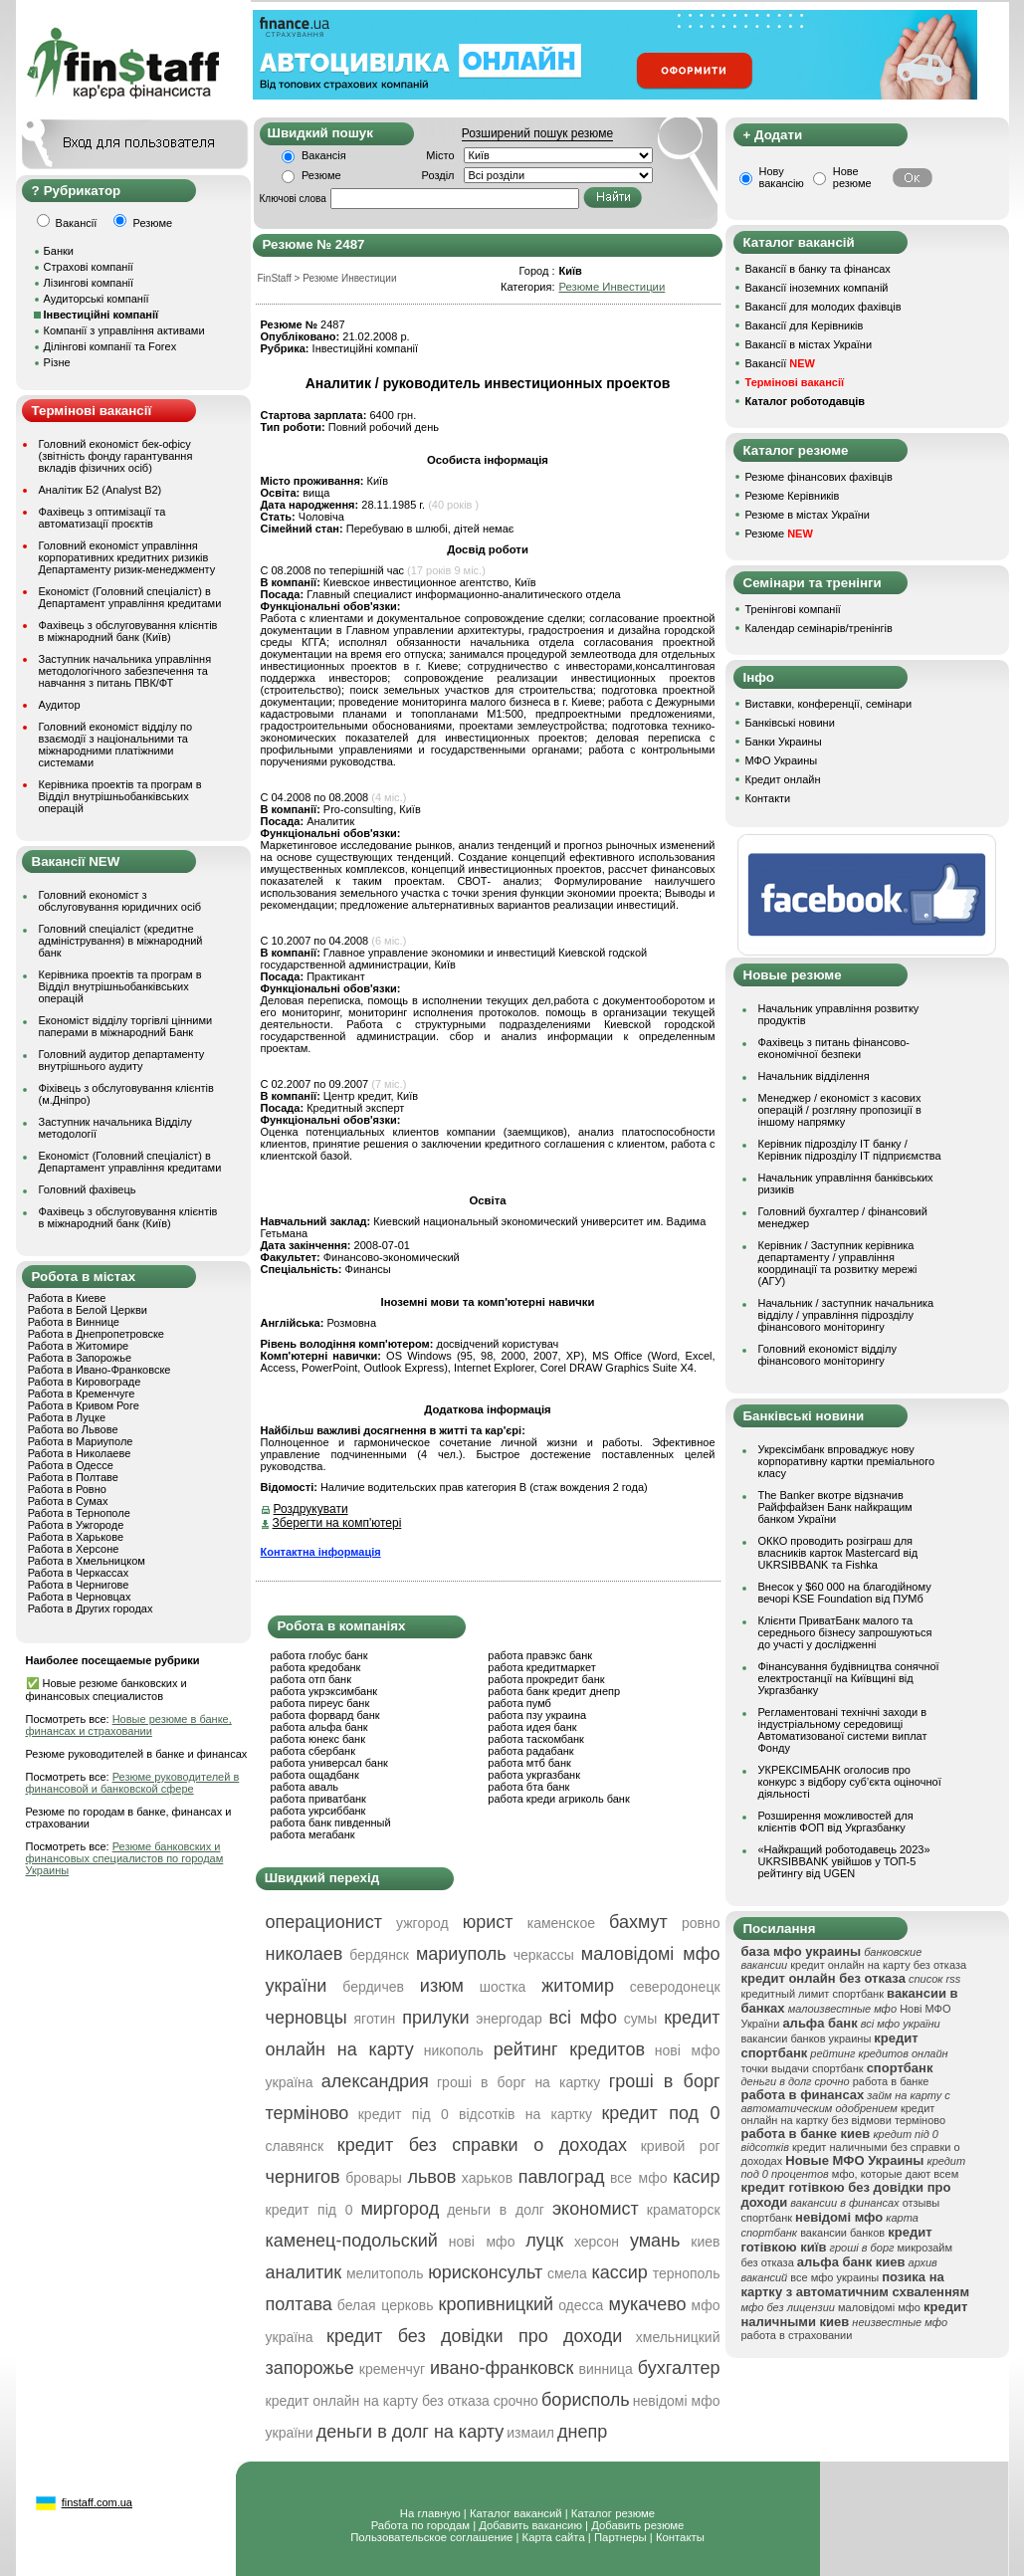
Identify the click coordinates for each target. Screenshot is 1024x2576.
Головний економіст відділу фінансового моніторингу (827, 1355)
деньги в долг (495, 2210)
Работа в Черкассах (78, 1573)
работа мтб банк (529, 1763)
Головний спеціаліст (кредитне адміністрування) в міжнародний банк (121, 941)
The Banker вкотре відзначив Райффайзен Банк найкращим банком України (835, 1507)
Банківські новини (790, 723)
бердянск (379, 1955)
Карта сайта (553, 2537)
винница (606, 2369)
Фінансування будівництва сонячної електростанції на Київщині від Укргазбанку (848, 1678)
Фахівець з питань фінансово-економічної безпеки (834, 1048)
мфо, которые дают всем (895, 2174)
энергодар (508, 2019)
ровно (701, 1923)
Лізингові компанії (88, 283)
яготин (375, 2019)
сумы (641, 2019)
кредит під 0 (309, 2210)
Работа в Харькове (75, 1537)
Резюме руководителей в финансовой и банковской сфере (133, 1783)
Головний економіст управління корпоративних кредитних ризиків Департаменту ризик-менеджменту (127, 557)
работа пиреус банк (320, 1703)
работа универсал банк (329, 1763)
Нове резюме (852, 177)
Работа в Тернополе (79, 1513)
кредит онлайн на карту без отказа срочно (402, 2401)
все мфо (638, 2178)
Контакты (680, 2537)
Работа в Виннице (73, 1322)
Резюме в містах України (807, 515)
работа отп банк (311, 1679)
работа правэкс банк (540, 1655)
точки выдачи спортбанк (802, 2068)
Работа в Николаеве (79, 1453)
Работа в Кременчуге (81, 1393)
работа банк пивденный (331, 1822)
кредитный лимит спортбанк (813, 1994)
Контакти (768, 798)
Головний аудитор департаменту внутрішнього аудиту (122, 1060)
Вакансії (780, 363)
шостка (503, 1987)
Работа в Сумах (68, 1501)
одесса (580, 2305)
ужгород (422, 1923)
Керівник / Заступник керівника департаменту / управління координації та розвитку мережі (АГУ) (838, 1263)
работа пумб (519, 1703)
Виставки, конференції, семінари (829, 704)
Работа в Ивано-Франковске (99, 1370)
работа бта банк (528, 1787)
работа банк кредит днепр (554, 1691)
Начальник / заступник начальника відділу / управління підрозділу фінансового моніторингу (846, 1315)
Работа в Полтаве (73, 1477)
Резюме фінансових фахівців (819, 477)
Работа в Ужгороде (76, 1525)
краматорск (683, 2210)
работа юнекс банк (318, 1739)
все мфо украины (834, 2277)
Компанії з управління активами (124, 330)
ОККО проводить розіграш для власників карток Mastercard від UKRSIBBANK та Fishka (838, 1553)
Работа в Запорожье (79, 1358)
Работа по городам (420, 2525)
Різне (57, 362)
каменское (561, 1923)
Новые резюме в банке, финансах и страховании (129, 1725)
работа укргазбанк (534, 1775)
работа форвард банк (325, 1715)
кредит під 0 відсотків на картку (475, 2114)
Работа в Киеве (67, 1298)
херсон (596, 2242)
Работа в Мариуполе (80, 1441)
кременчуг (392, 2369)
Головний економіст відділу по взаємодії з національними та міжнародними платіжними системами (116, 744)
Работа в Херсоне (73, 1549)
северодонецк (675, 1987)
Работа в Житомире (78, 1346)
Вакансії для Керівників (804, 325)
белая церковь (385, 2305)
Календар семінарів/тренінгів (819, 628)
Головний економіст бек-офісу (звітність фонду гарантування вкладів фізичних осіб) (116, 456)
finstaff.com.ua (97, 2502)
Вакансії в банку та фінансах (818, 269)
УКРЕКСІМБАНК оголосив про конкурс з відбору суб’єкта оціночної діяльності (849, 1782)
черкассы (543, 1955)
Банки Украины (783, 742)
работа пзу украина (537, 1715)
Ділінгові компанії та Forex (110, 346)
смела (567, 2273)
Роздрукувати (311, 1509)
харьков (487, 2178)
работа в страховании (797, 2335)
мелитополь (385, 2273)
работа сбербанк (313, 1751)
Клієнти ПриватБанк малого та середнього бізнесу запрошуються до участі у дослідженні (845, 1632)
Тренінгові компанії (793, 609)
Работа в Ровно (67, 1489)
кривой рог (680, 2146)
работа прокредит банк (546, 1679)
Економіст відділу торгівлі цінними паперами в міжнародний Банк (126, 1026)
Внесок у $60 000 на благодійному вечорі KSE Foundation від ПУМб (844, 1593)
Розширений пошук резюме (537, 133)
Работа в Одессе (70, 1465)
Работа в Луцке (66, 1417)
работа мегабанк (313, 1834)
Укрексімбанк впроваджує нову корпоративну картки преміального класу (846, 1461)
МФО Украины (781, 760)
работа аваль (305, 1787)
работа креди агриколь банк (558, 1799)
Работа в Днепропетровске (96, 1334)
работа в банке (891, 2081)
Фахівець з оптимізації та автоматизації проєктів (102, 518)
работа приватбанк (318, 1799)
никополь (454, 2050)
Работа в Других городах (90, 1608)
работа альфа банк (319, 1727)
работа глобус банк (319, 1655)
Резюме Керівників (792, 496)
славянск (295, 2146)
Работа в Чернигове (78, 1585)
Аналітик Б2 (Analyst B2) (100, 490)
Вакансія (324, 155)
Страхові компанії (88, 267)
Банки (59, 251)
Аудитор (60, 705)
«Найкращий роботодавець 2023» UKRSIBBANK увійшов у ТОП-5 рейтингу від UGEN (844, 1861)
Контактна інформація (321, 1552)
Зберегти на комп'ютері (337, 1523)
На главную (430, 2513)
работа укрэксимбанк (324, 1691)
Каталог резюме (613, 2513)
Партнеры (620, 2537)
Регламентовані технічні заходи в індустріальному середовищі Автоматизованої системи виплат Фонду (842, 1730)
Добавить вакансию (530, 2525)
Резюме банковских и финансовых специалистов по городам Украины (125, 1858)
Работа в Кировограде (84, 1382)
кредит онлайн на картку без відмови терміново (843, 2114)
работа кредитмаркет (541, 1667)
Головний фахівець (87, 1189)
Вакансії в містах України (809, 344)
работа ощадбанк (315, 1775)
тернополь (686, 2273)
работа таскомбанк (536, 1739)
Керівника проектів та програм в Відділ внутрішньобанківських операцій (120, 796)
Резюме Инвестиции (611, 287)
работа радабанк (530, 1751)
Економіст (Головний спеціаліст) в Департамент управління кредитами (130, 597)
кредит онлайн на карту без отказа (878, 1965)
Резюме (321, 175)
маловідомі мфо (879, 2307)
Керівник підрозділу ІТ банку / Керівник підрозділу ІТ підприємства (849, 1150)
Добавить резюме (637, 2525)
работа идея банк (532, 1727)
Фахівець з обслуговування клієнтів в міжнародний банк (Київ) (128, 631)
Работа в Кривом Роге (83, 1405)
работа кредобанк (316, 1667)
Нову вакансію (781, 177)
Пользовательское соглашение (431, 2537)
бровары (373, 2178)
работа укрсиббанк (318, 1811)
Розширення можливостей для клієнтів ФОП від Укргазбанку (836, 1821)
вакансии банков (842, 2233)
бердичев (373, 1987)
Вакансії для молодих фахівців (823, 307)
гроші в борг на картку (518, 2082)
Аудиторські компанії (96, 299)
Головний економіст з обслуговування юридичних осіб (120, 901)
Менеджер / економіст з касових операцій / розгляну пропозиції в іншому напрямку (840, 1110)
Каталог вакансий (516, 2513)
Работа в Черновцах (79, 1597)
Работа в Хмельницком (86, 1561)
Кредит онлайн (783, 779)
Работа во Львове (73, 1429)
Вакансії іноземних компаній (817, 288)
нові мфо (482, 2242)
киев (705, 2242)
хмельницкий (678, 2337)
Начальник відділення (814, 1076)
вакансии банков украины (806, 2038)
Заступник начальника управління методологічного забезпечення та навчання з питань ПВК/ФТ (125, 671)
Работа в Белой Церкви (87, 1310)
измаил (530, 2433)
